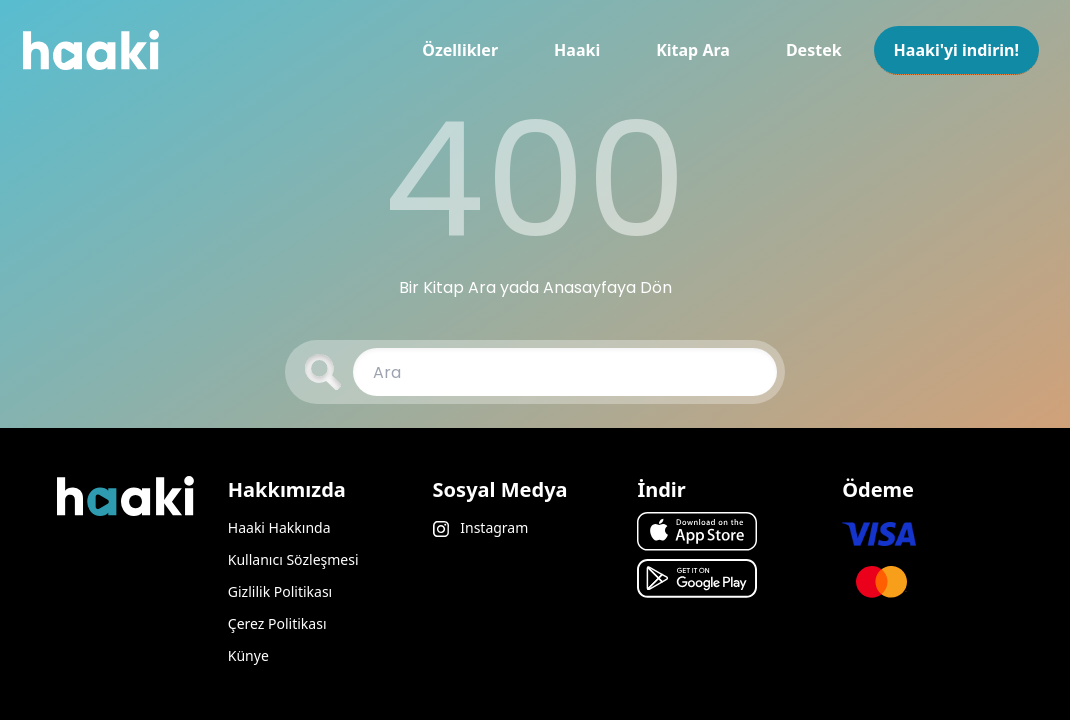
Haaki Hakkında (279, 527)
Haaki (577, 50)
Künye (248, 655)
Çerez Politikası (277, 623)
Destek (814, 50)
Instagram (481, 527)
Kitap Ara (693, 50)
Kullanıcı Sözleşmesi (293, 559)
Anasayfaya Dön (607, 287)
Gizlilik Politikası (280, 591)
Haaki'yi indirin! (956, 50)
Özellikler (460, 50)
